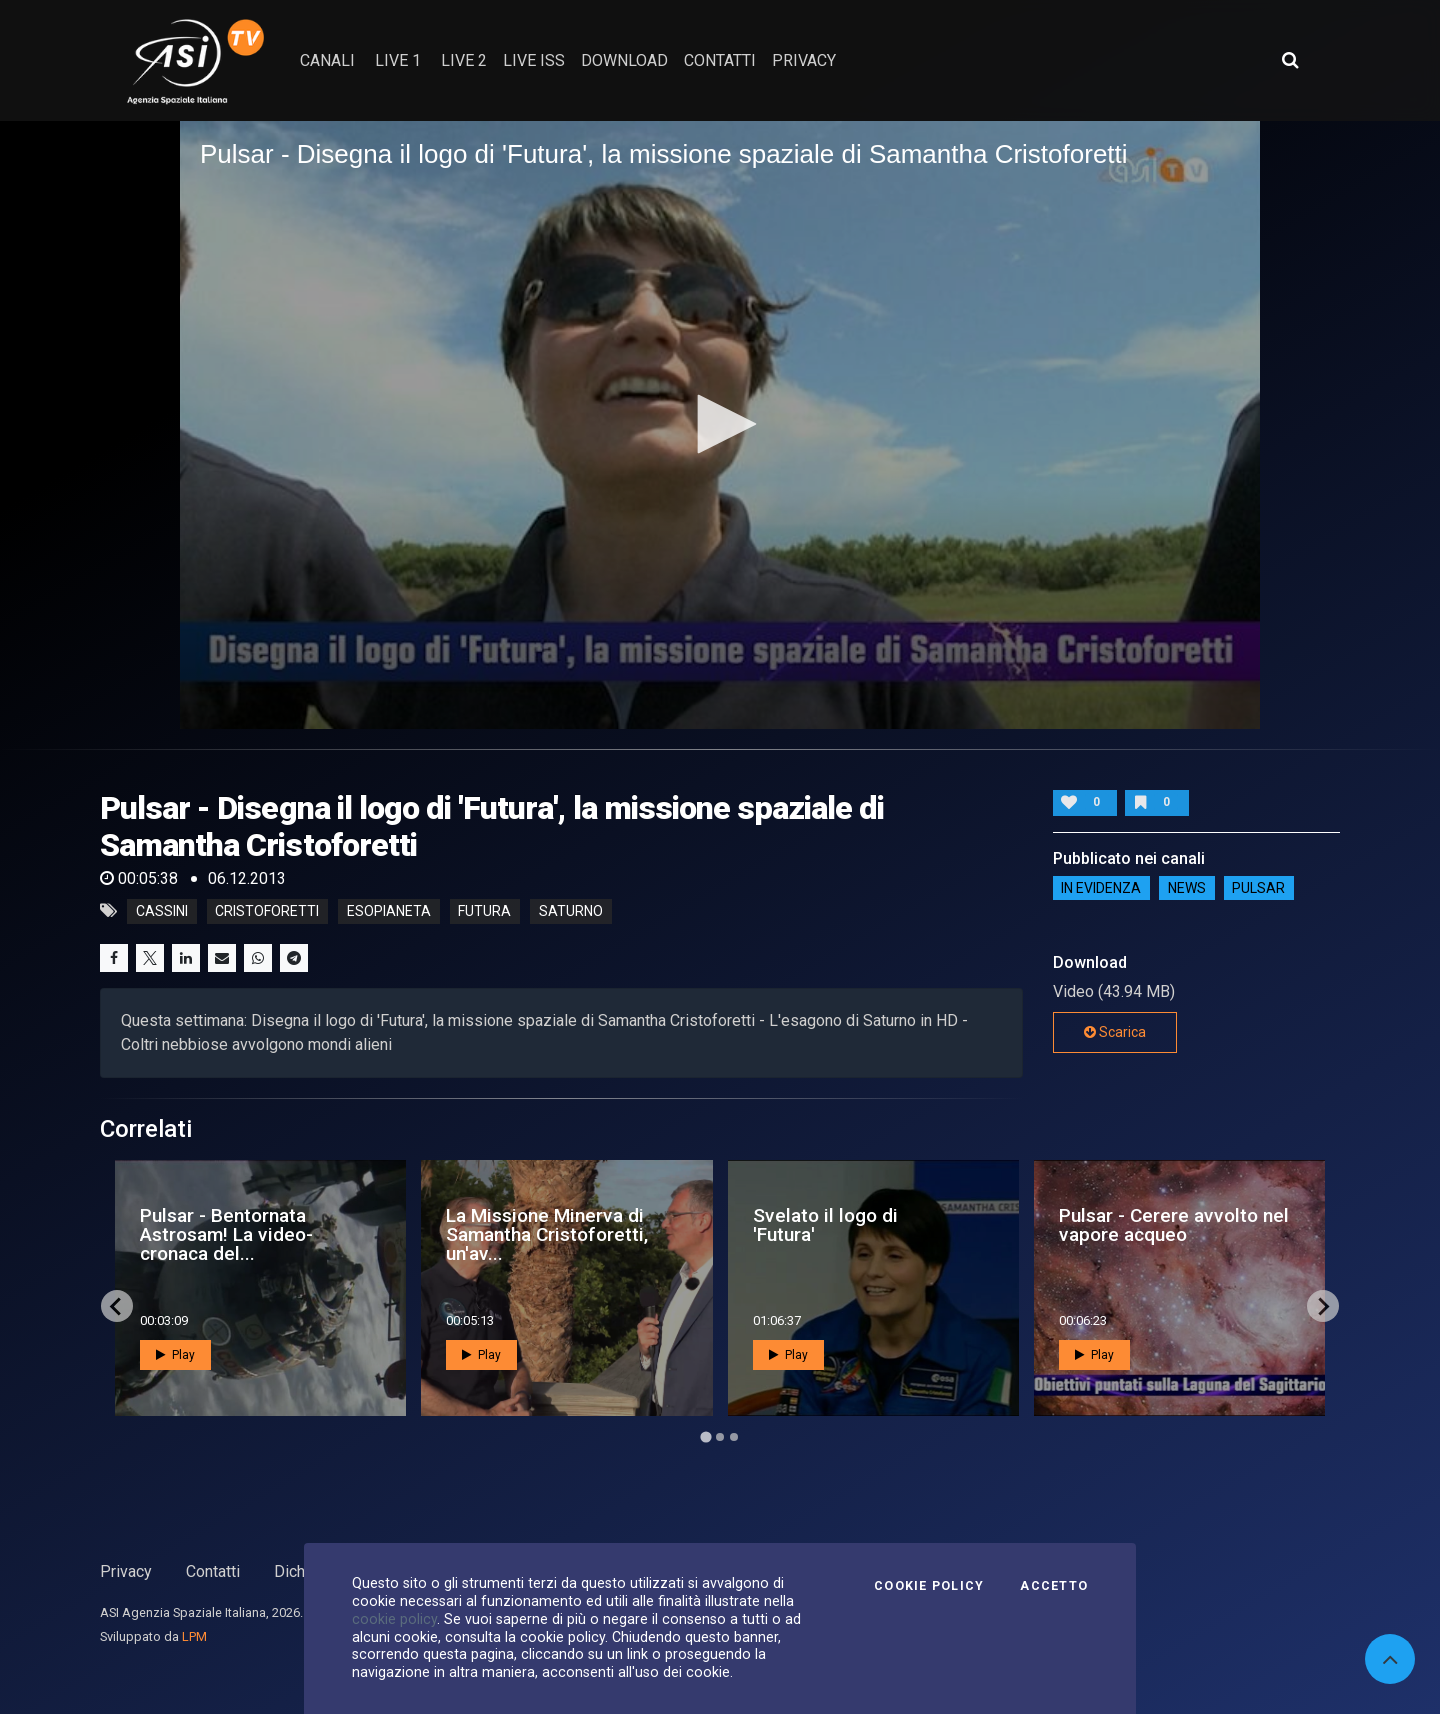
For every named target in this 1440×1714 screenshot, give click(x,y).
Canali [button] (327, 60)
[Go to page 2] (720, 1437)
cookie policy (394, 1619)
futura (484, 911)
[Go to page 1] (705, 1437)
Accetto (1054, 1586)
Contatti (213, 1571)
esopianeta (389, 911)
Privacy (126, 1571)
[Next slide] (1323, 1306)
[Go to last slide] (117, 1306)
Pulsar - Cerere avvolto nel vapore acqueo (1174, 1225)
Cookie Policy (929, 1586)
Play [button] (175, 1355)
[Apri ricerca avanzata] (1290, 60)
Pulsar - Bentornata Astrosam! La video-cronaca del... (226, 1234)
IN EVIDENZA (1101, 888)
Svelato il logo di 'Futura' (825, 1225)
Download (624, 60)
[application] (720, 425)
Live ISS (534, 60)
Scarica (1115, 1032)
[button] (720, 424)
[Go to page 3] (734, 1437)
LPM (194, 1636)
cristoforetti (267, 911)
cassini (162, 911)
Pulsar (1258, 888)
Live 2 (464, 60)
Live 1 (398, 60)
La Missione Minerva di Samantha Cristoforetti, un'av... (547, 1234)
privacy (804, 60)
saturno (571, 911)
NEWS (1187, 888)
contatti (720, 60)
